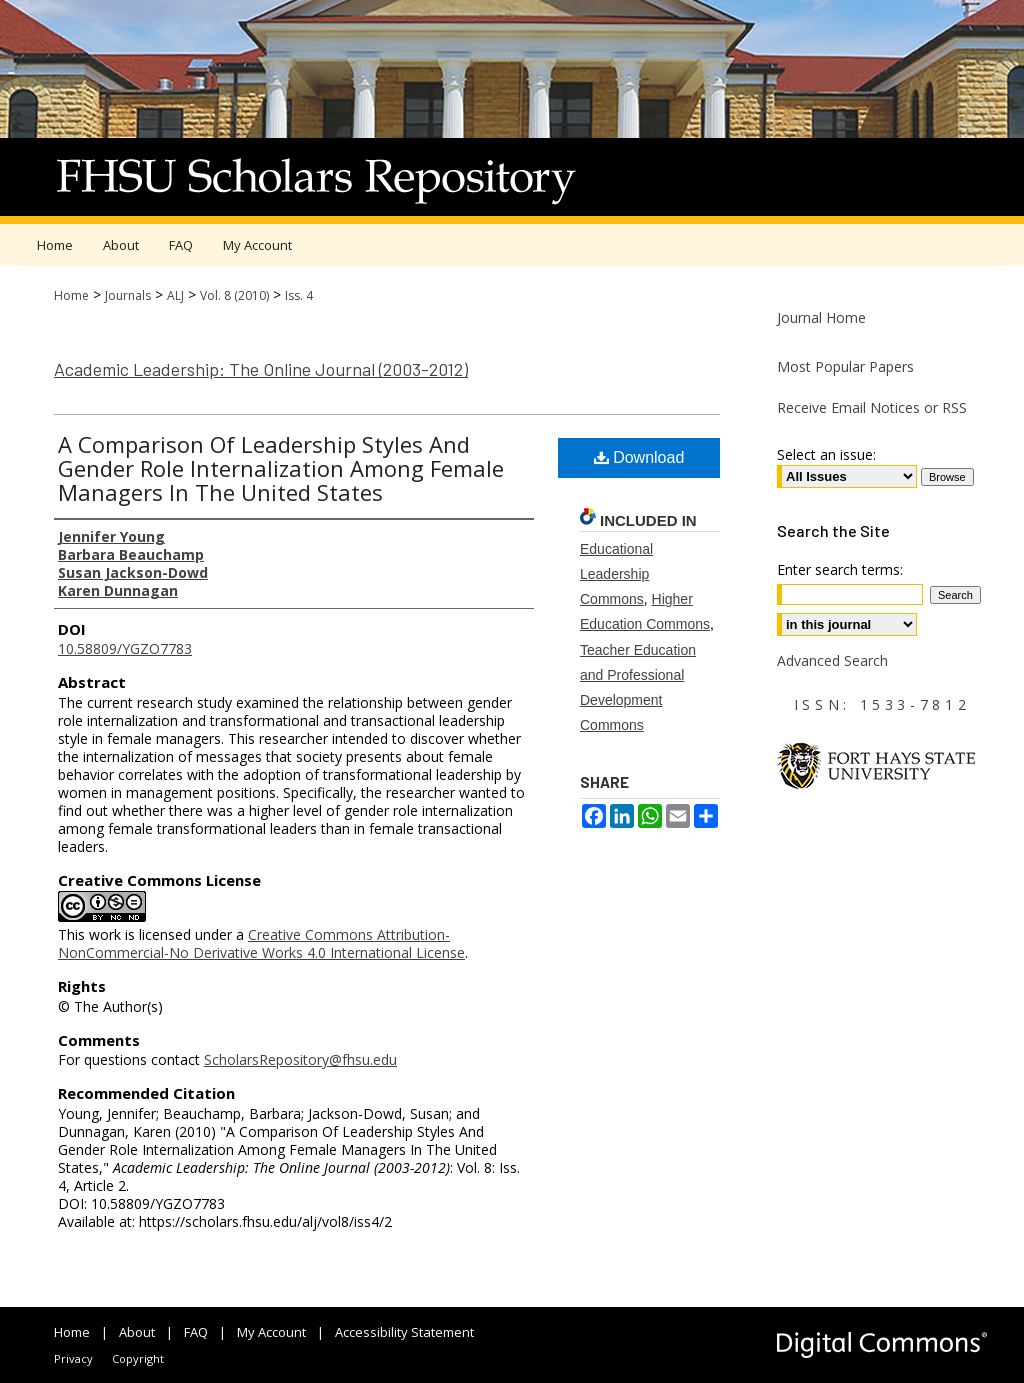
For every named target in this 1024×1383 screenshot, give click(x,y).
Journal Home (821, 317)
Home (71, 295)
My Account (271, 1332)
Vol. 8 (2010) (234, 295)
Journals (128, 295)
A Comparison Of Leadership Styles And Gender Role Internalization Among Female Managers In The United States (281, 468)
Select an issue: (826, 454)
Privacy (73, 1358)
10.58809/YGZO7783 (125, 648)
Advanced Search (832, 660)
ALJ (175, 295)
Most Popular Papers (845, 366)
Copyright (138, 1358)
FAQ (196, 1332)
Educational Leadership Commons (616, 574)
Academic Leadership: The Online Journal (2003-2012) (261, 369)
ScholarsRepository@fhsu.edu (300, 1059)
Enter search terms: (840, 569)
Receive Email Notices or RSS (872, 407)
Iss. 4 (299, 295)
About (137, 1332)
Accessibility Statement (404, 1332)
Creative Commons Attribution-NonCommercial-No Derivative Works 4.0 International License (261, 943)
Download (639, 457)
